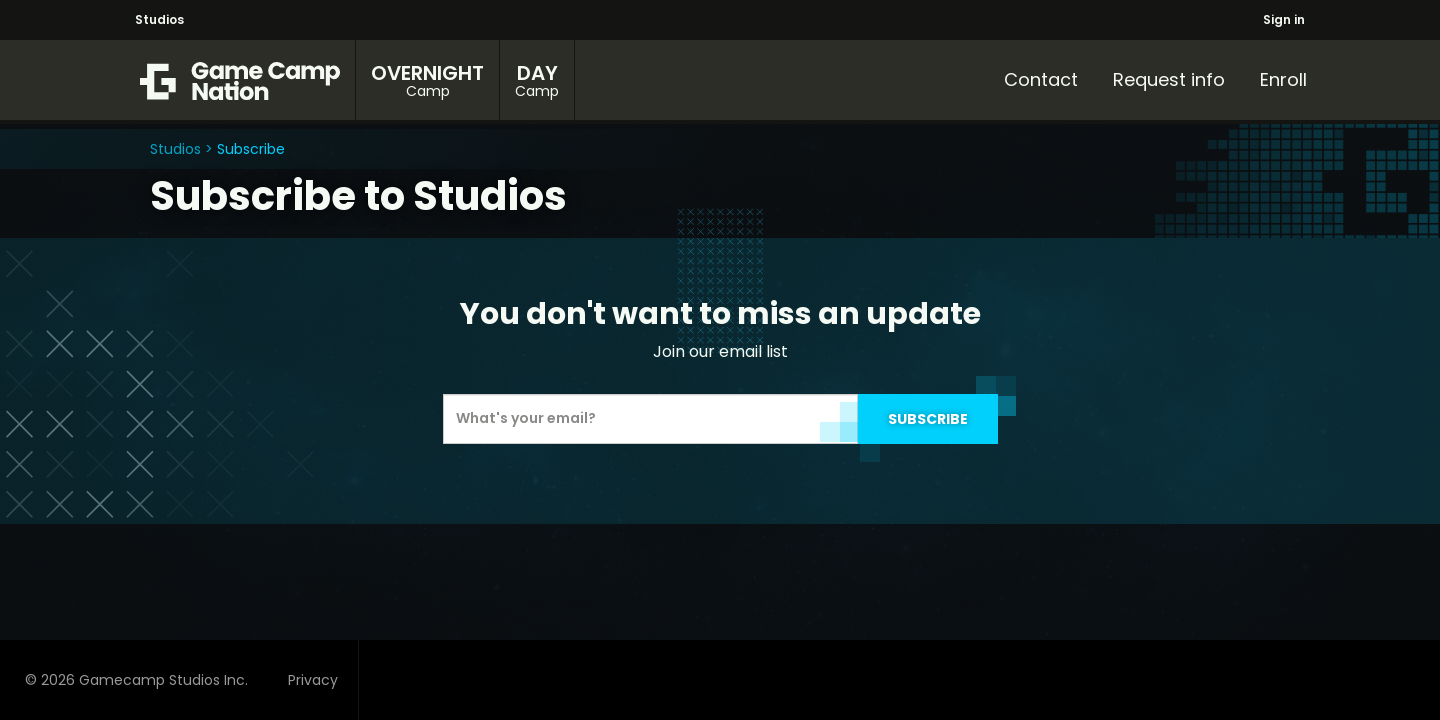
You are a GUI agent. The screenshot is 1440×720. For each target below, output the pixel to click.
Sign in (1284, 19)
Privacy (313, 680)
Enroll (1283, 79)
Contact (1041, 79)
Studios (159, 19)
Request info (1169, 79)
